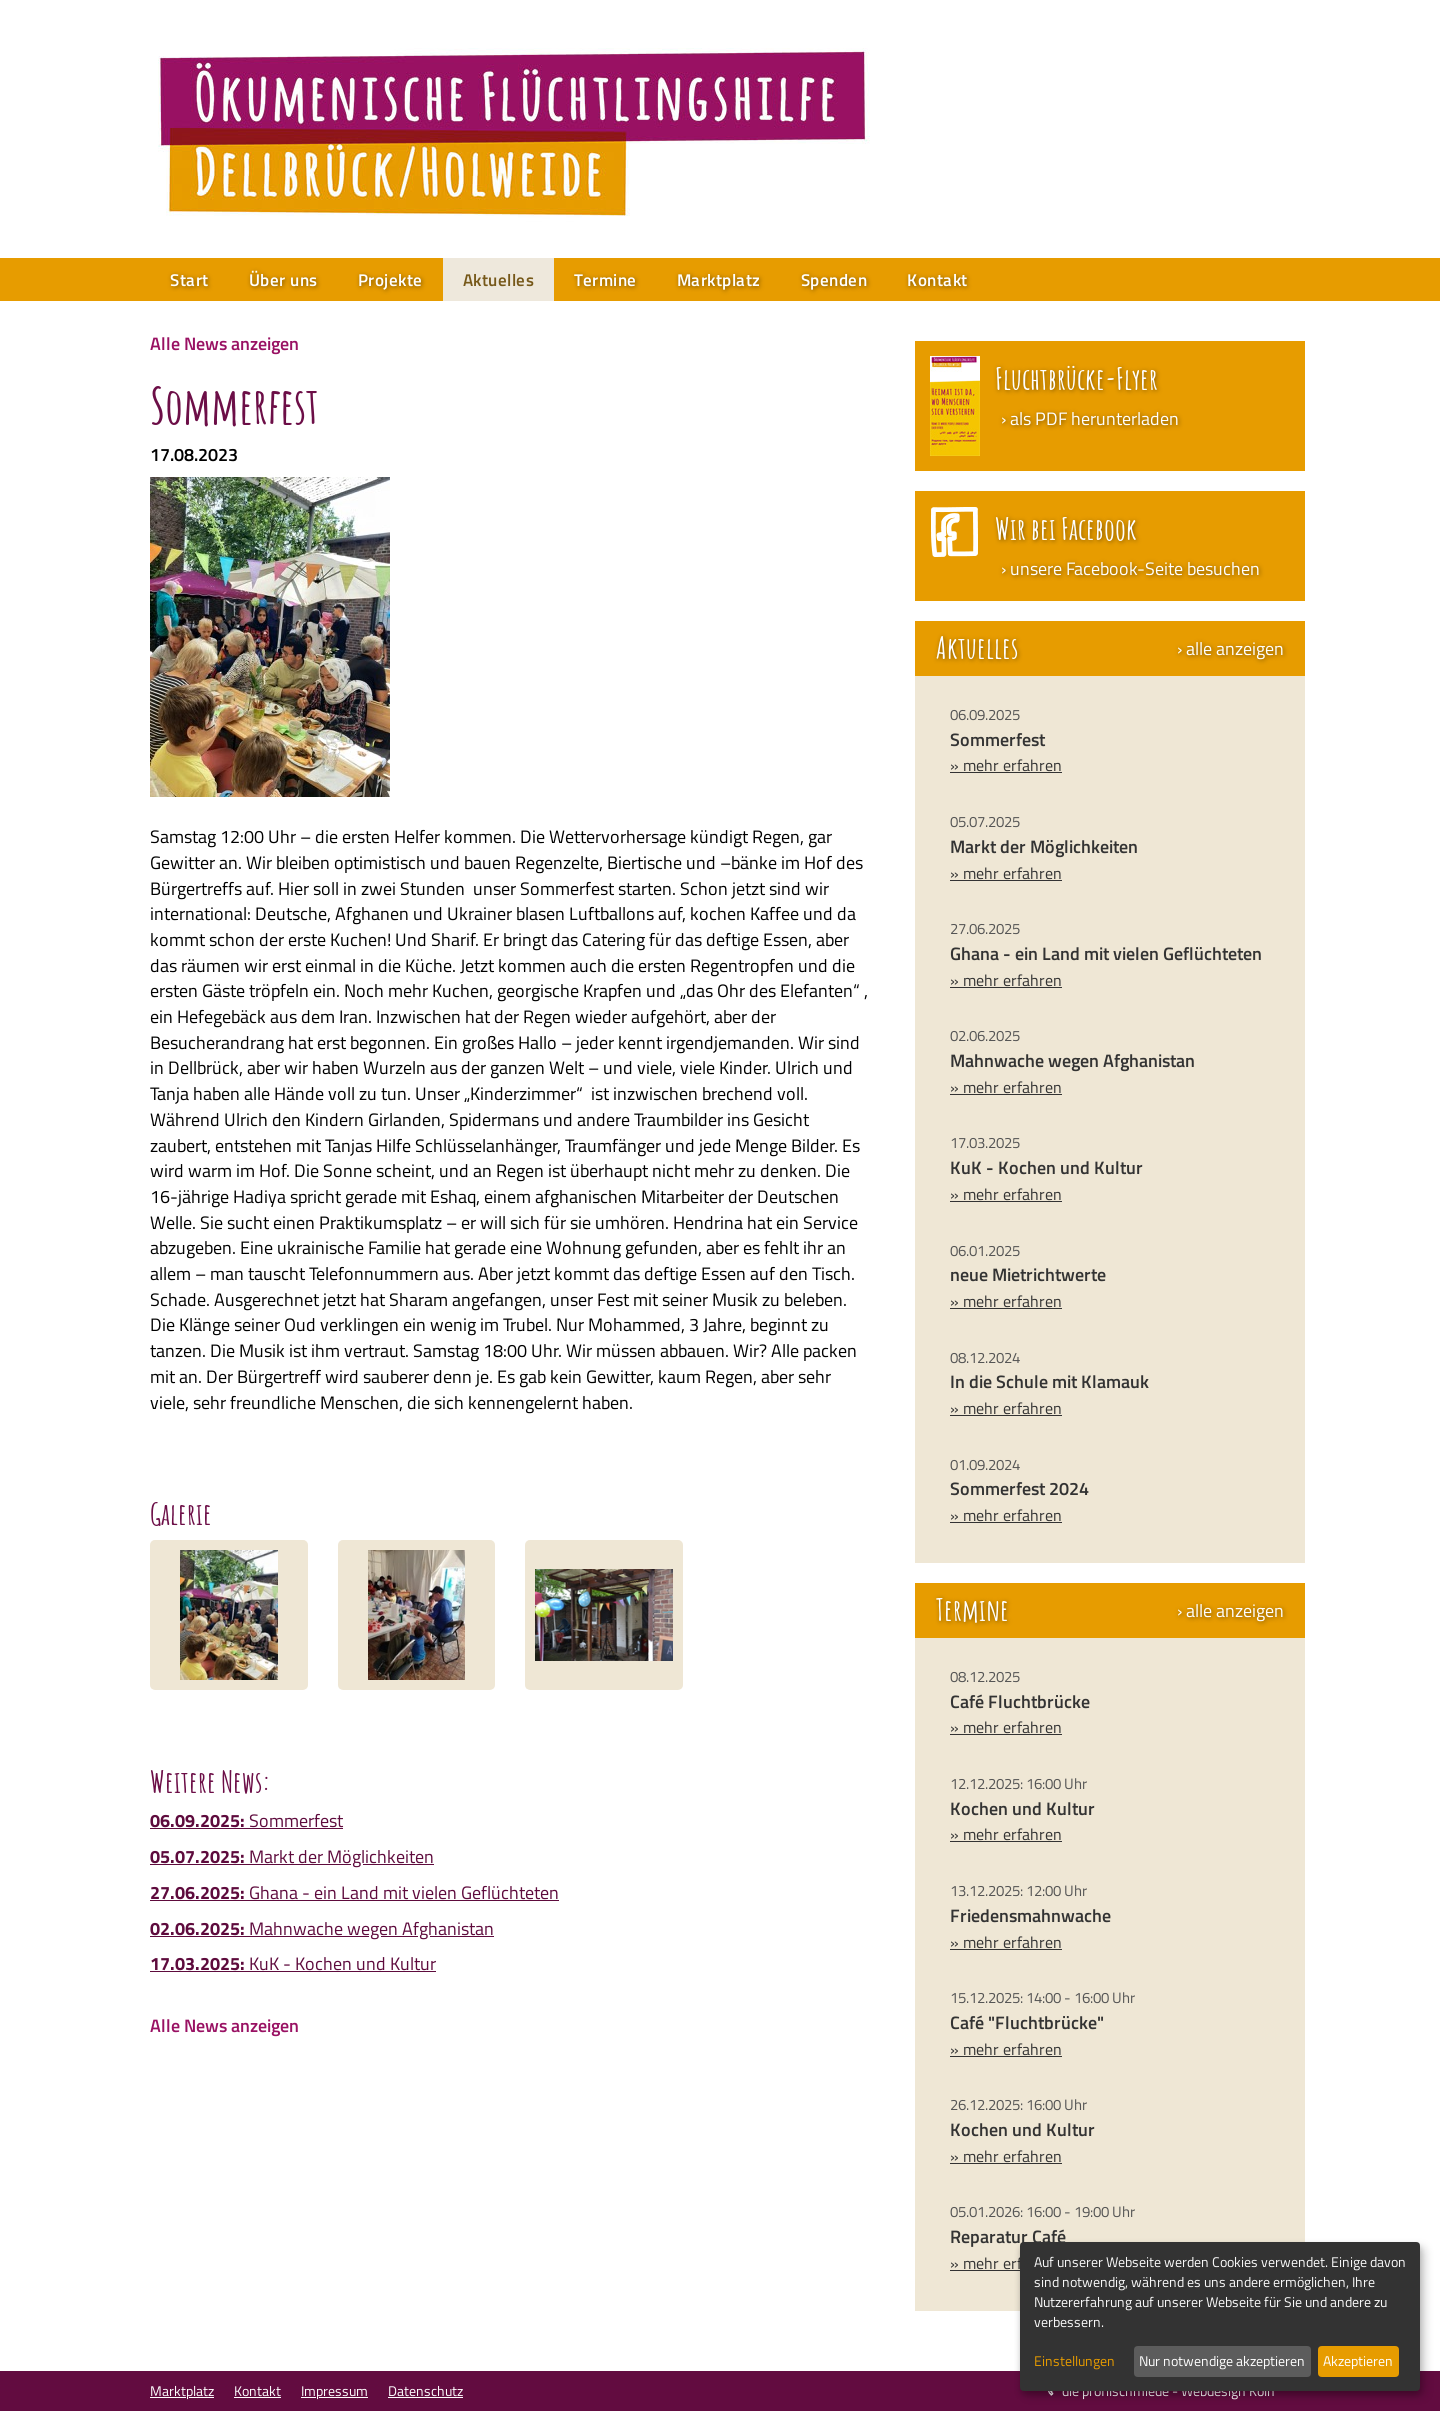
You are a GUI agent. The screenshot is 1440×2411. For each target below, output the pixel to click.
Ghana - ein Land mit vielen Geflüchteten (354, 1892)
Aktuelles (499, 280)
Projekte (390, 280)
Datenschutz (425, 2390)
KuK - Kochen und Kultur (293, 1963)
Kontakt (937, 280)
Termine (605, 280)
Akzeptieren (1358, 2360)
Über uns (283, 280)
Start (189, 280)
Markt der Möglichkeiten (292, 1856)
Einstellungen (1074, 2361)
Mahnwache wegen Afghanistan (322, 1928)
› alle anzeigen (1230, 649)
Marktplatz (719, 280)
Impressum (334, 2390)
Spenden (834, 280)
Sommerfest (246, 1820)
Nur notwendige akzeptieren (1222, 2360)
